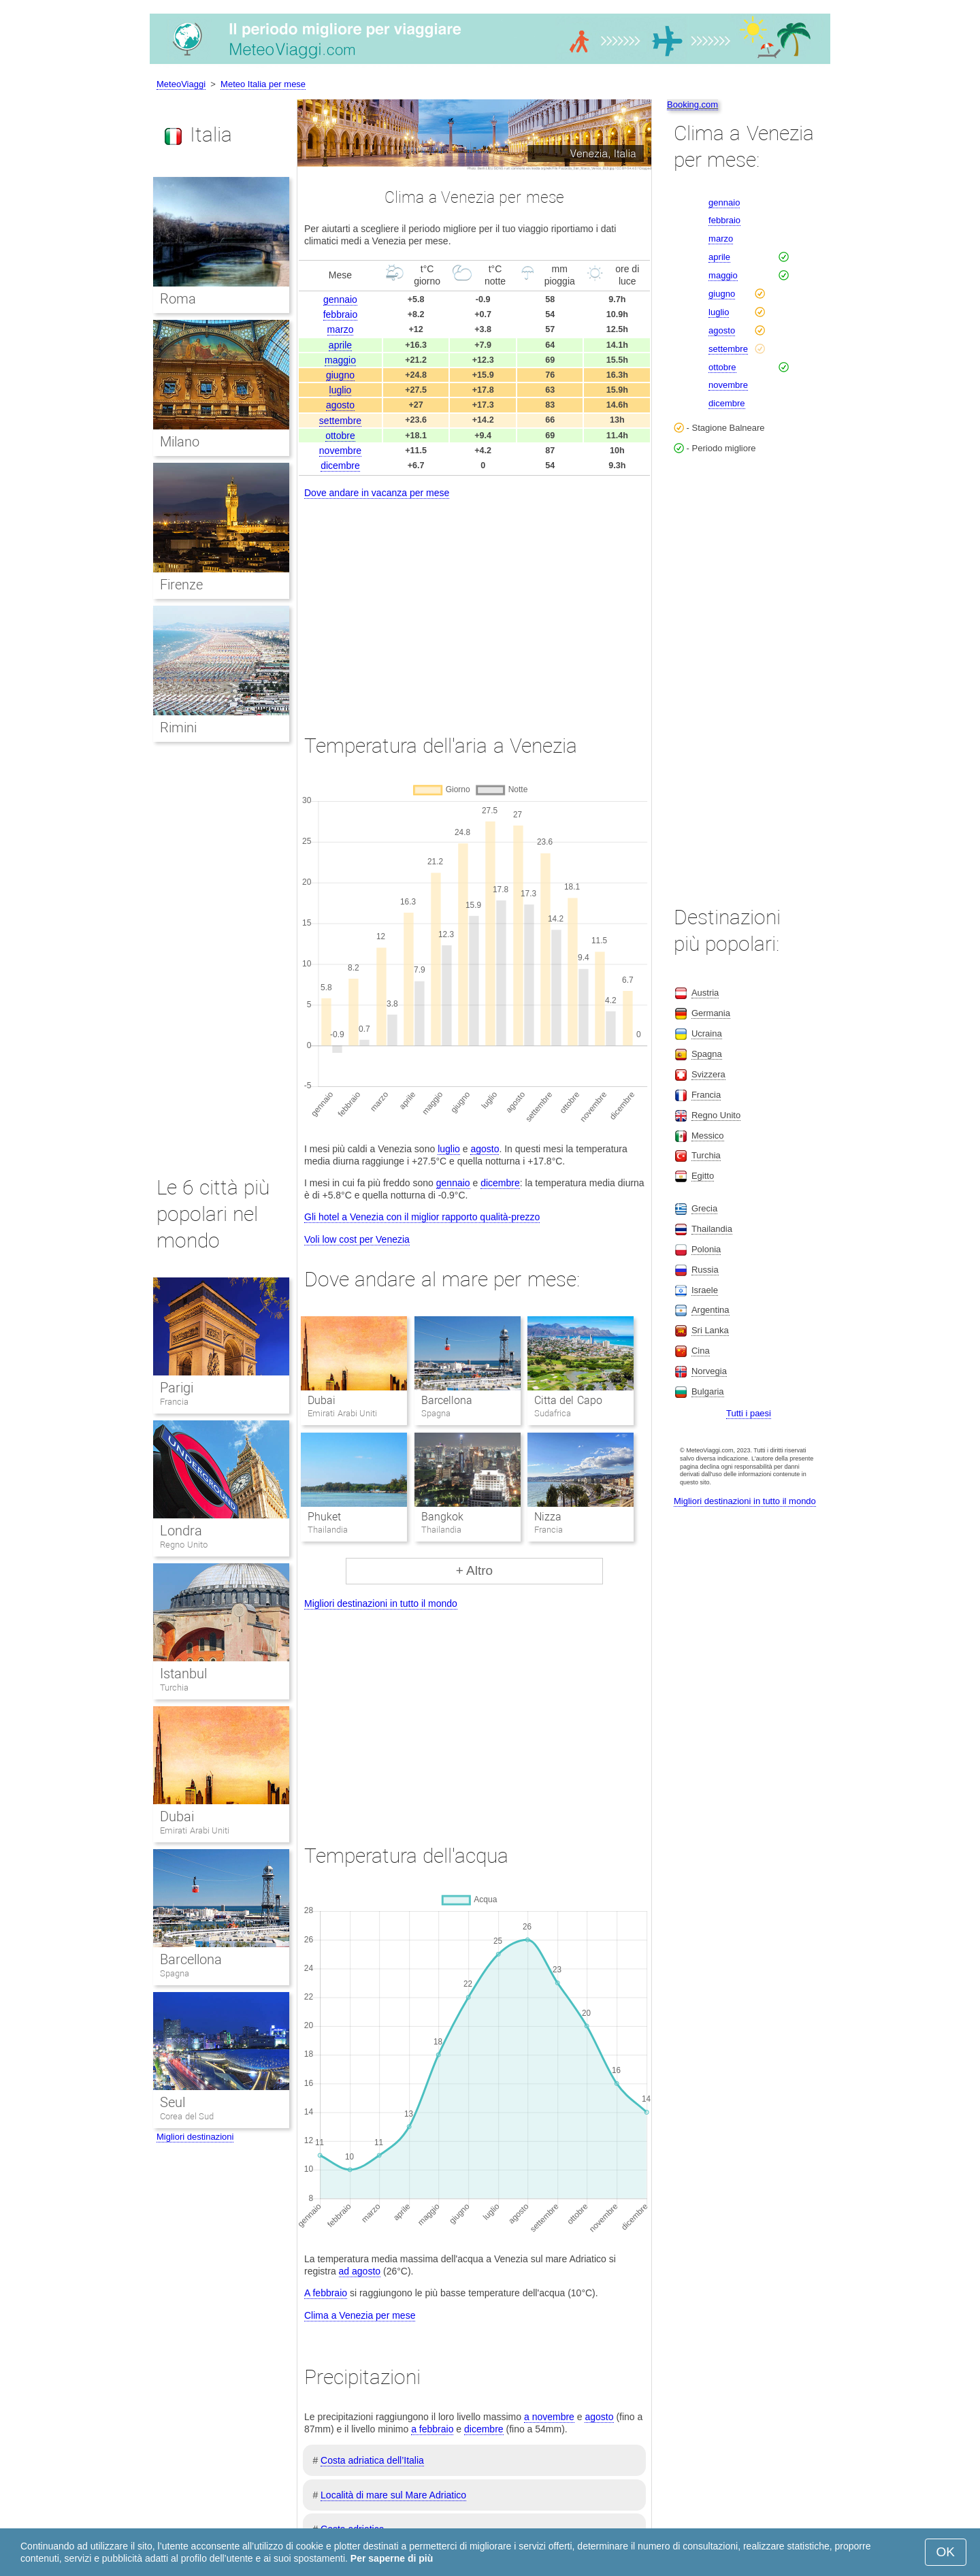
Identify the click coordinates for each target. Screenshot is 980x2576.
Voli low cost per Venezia (357, 1239)
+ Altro (474, 1570)
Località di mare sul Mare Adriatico (393, 2495)
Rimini (178, 727)
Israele (704, 1290)
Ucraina (706, 1033)
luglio (340, 390)
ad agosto (360, 2271)
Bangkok (442, 1516)
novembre (340, 450)
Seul (172, 2102)
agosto (340, 405)
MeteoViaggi (181, 84)
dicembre (340, 465)
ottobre (340, 435)
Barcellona (446, 1400)
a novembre (549, 2416)
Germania (710, 1013)
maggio (340, 360)
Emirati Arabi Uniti (194, 1830)
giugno (340, 375)
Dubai (322, 1400)
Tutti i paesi (748, 1413)
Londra (181, 1530)
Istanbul (183, 1673)
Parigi (176, 1388)
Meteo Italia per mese (263, 84)
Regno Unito (184, 1544)
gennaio (340, 299)
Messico (707, 1135)
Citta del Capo (568, 1400)
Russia (705, 1270)
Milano (179, 442)
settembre (340, 420)
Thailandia (711, 1229)
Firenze (181, 584)
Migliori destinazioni (195, 2137)
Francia (174, 1402)
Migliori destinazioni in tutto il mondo (380, 1603)
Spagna (174, 1973)
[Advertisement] (474, 603)
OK (945, 2552)
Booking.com (692, 104)
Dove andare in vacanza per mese (376, 492)
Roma (178, 299)
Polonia (706, 1249)
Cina (700, 1351)
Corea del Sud (187, 2116)
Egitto (702, 1176)
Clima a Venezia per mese (359, 2315)
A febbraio (325, 2292)
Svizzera (708, 1074)
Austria (705, 993)
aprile (340, 345)
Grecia (704, 1208)
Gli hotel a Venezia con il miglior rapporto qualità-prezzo (422, 1216)
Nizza (547, 1516)
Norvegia (709, 1371)
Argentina (710, 1310)
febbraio (340, 314)
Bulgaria (707, 1391)
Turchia (174, 1687)
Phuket (324, 1516)
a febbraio (432, 2429)
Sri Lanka (710, 1330)
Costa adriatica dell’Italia (372, 2460)
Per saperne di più (391, 2558)
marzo (340, 329)
